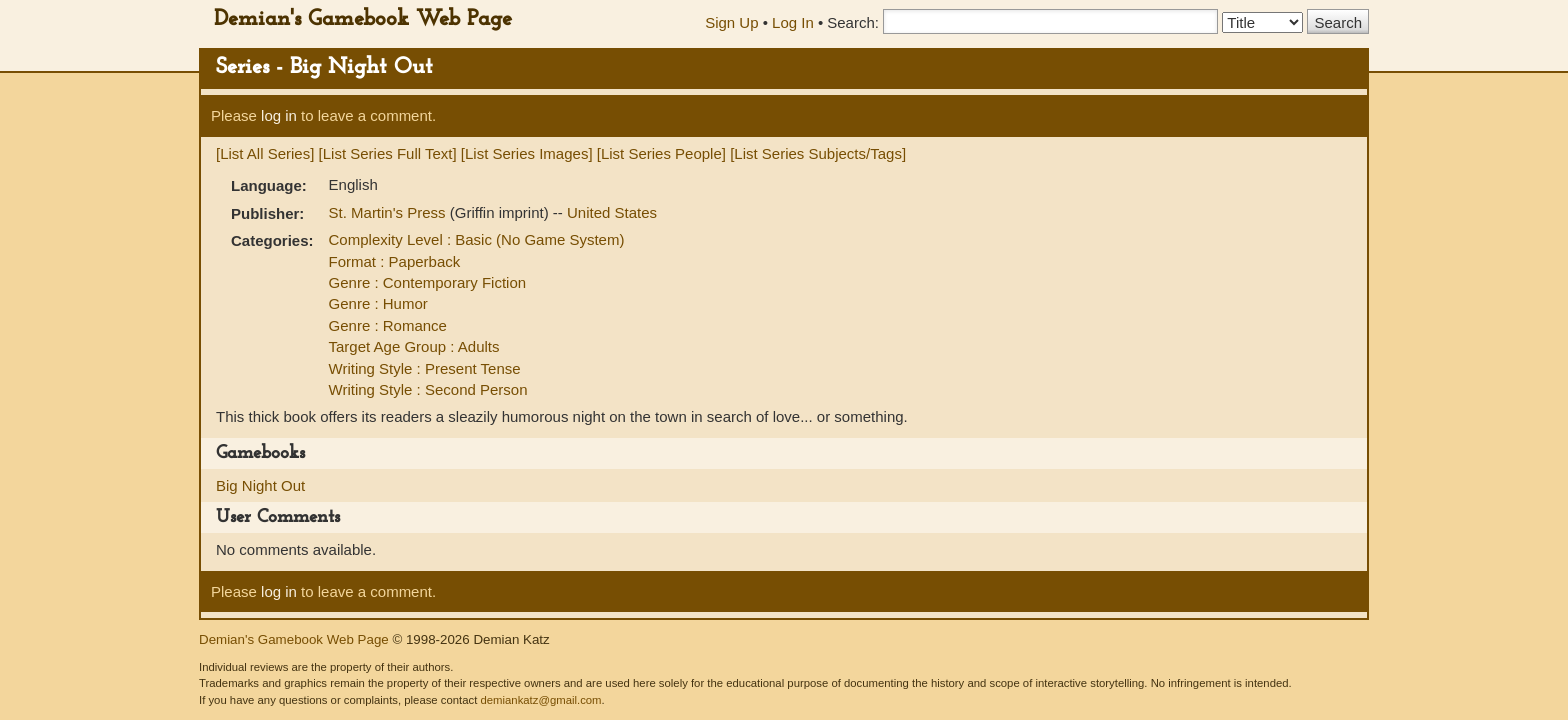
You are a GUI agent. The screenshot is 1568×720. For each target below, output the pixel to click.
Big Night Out (260, 485)
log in (279, 115)
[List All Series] (265, 153)
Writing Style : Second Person (428, 389)
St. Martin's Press (389, 212)
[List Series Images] (527, 153)
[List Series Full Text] (388, 153)
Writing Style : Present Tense (425, 368)
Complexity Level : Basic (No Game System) (477, 239)
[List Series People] (661, 153)
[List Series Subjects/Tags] (818, 153)
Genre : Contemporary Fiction (428, 282)
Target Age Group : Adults (414, 346)
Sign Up (731, 22)
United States (612, 212)
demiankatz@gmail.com (540, 700)
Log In (793, 22)
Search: (853, 22)
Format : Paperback (395, 261)
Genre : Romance (388, 325)
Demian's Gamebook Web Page (363, 19)
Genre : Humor (378, 303)
